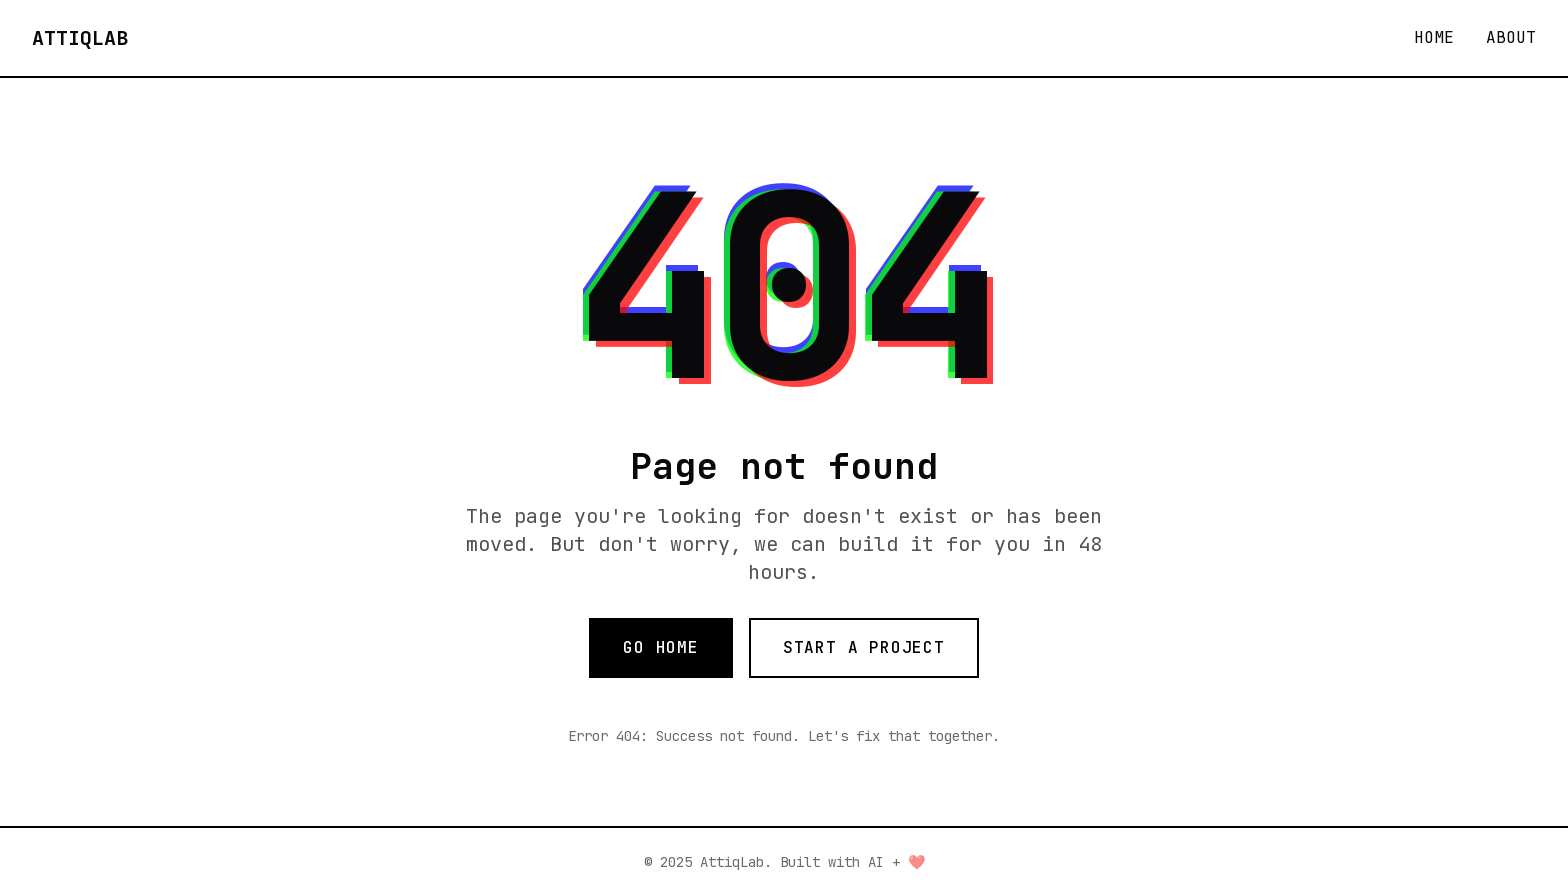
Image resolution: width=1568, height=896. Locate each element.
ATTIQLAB (80, 38)
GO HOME (661, 647)
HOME (1434, 37)
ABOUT (1511, 37)
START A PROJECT (864, 647)
